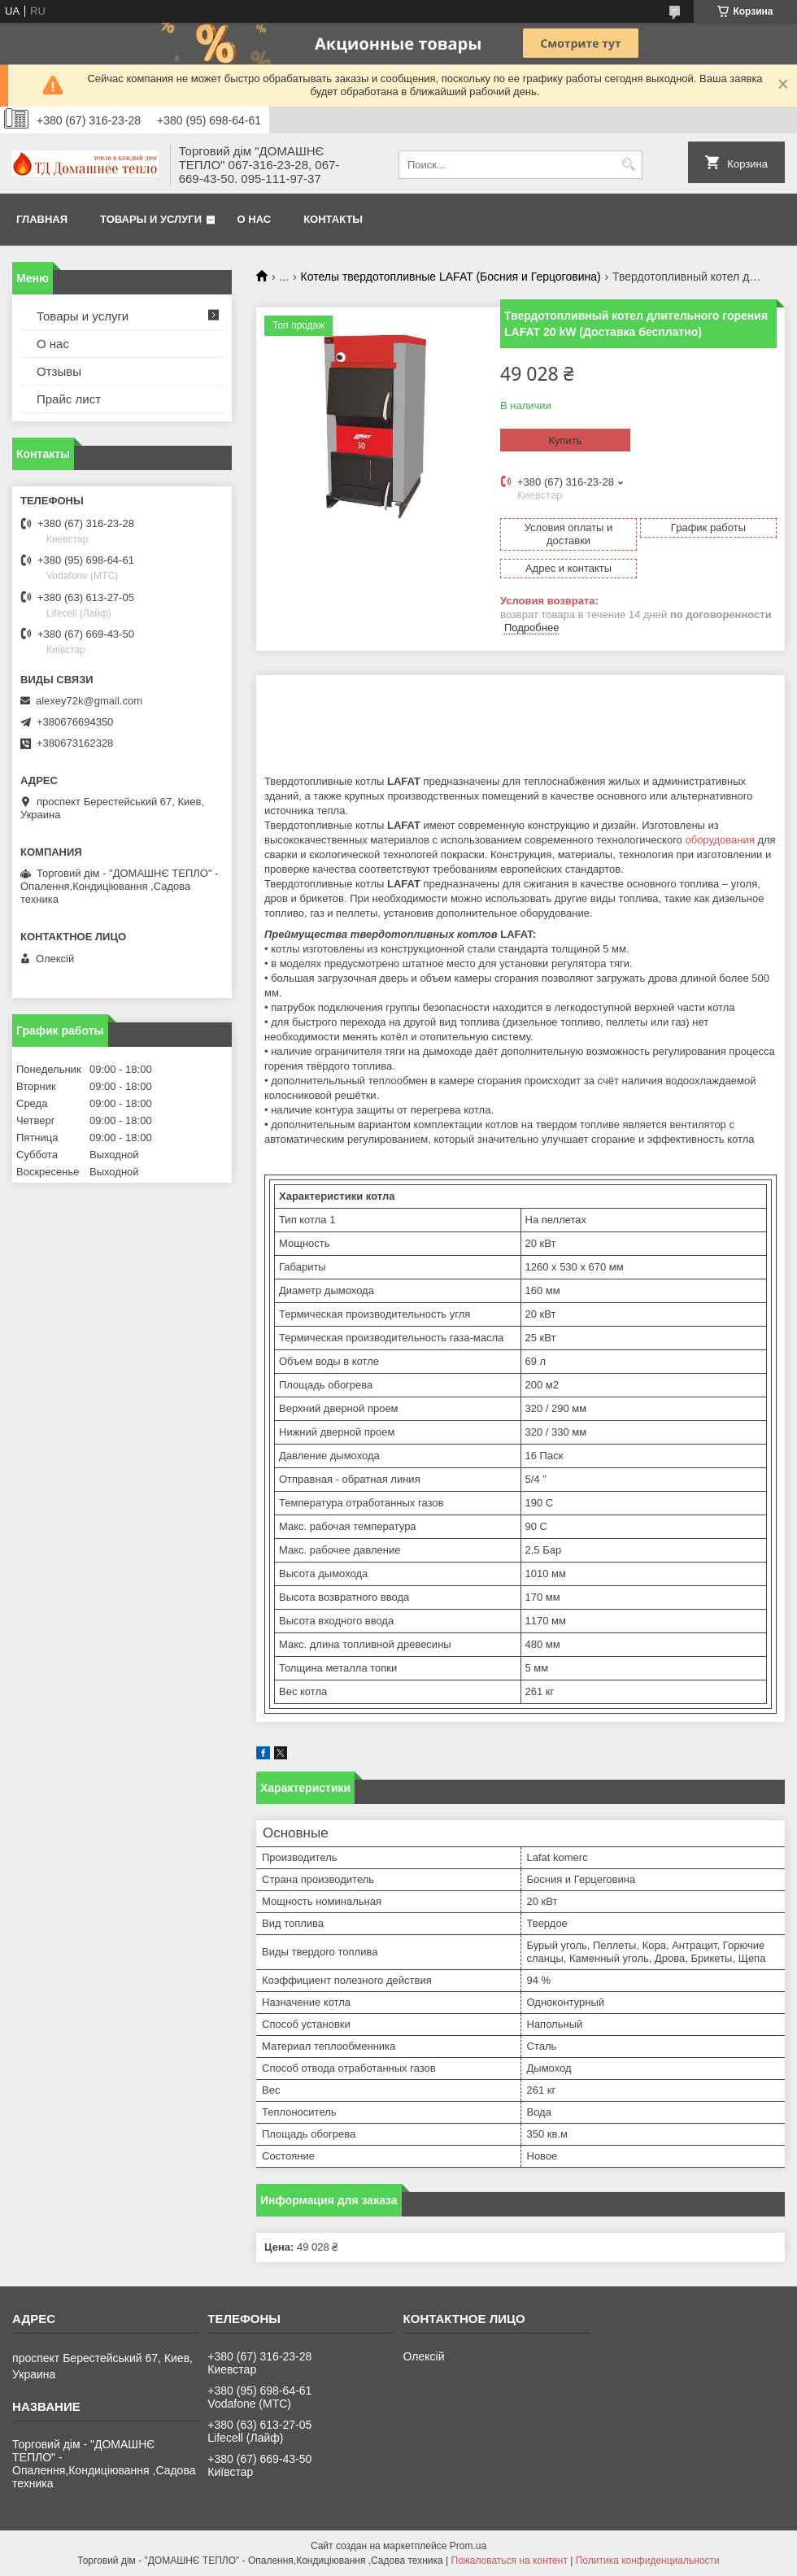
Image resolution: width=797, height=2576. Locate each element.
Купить (564, 440)
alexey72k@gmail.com (89, 701)
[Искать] (628, 164)
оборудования (719, 840)
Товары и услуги (151, 219)
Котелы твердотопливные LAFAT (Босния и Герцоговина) (451, 276)
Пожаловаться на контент (509, 2560)
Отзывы (59, 371)
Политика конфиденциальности (648, 2560)
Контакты (333, 219)
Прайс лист (69, 399)
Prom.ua (468, 2546)
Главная (42, 219)
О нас (254, 219)
